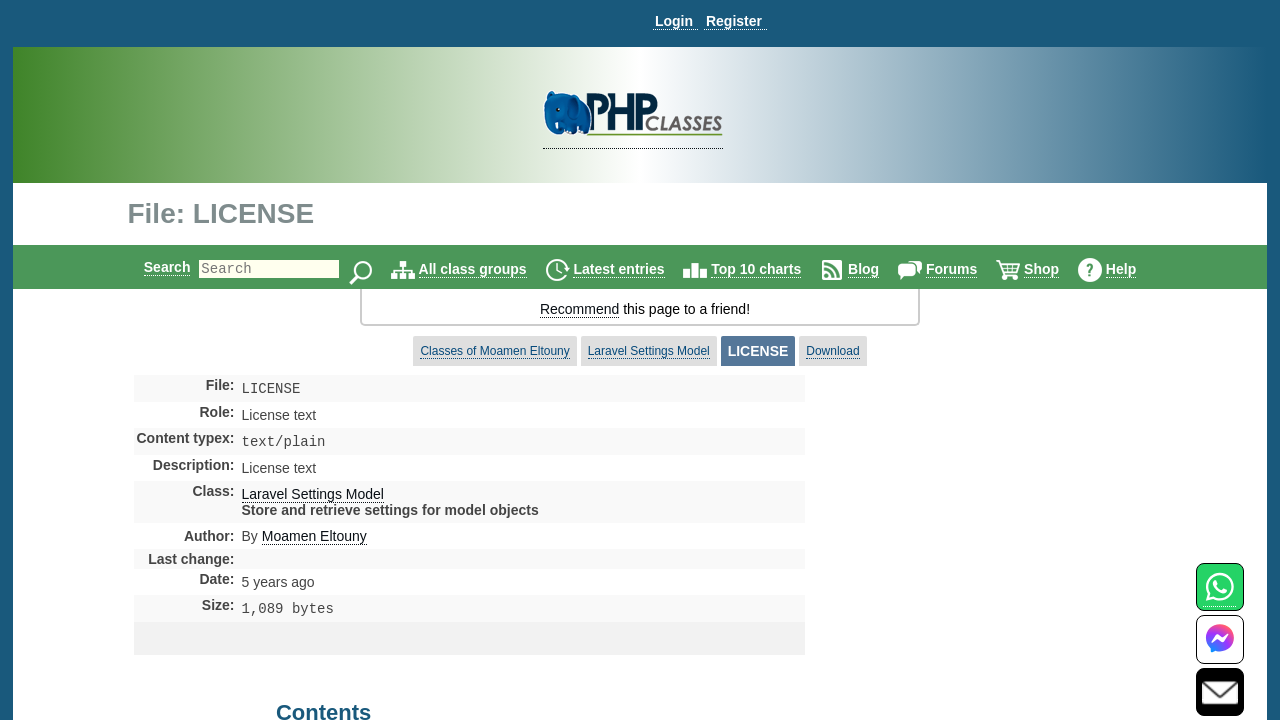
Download (832, 351)
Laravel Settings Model (649, 351)
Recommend (579, 309)
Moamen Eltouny (314, 540)
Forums (968, 269)
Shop (1058, 269)
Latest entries (635, 269)
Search (150, 267)
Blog (880, 269)
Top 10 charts (773, 269)
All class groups (490, 269)
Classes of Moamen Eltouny (494, 351)
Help (1138, 269)
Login (674, 21)
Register (734, 21)
